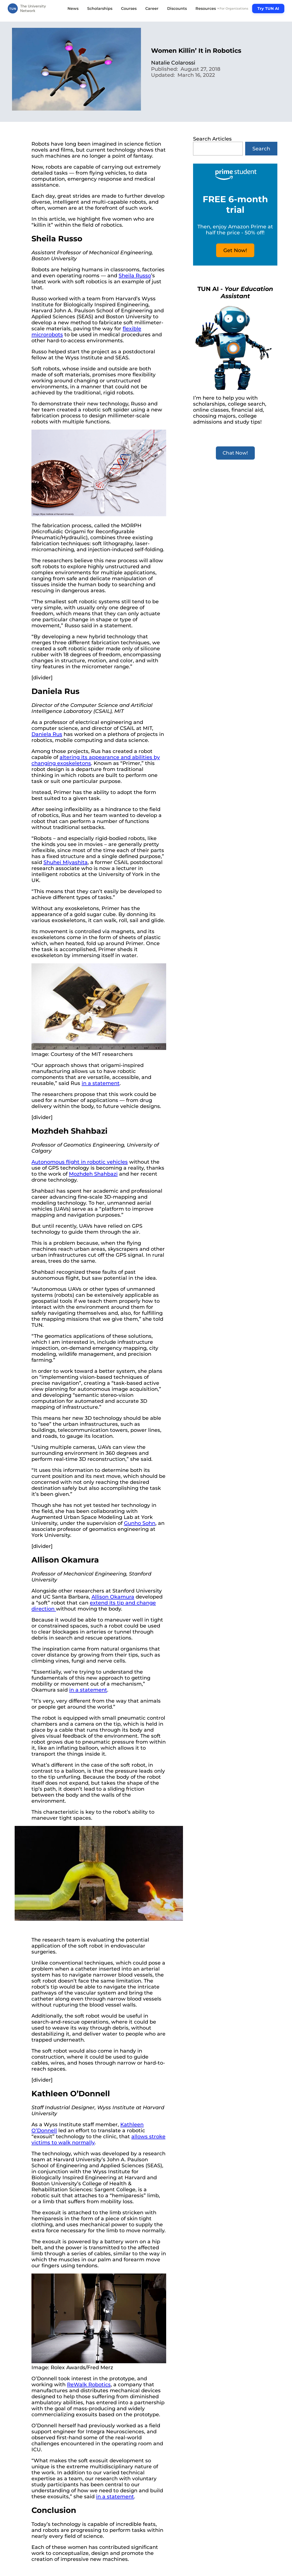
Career (151, 8)
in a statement (101, 1083)
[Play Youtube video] (99, 1873)
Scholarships (99, 8)
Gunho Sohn (139, 1523)
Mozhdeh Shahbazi (93, 1174)
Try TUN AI (268, 8)
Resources (207, 8)
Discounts (177, 8)
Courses (129, 8)
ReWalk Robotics (89, 2384)
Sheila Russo (135, 275)
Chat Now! (235, 453)
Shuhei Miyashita (65, 862)
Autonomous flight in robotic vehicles (79, 1162)
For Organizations (233, 8)
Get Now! (235, 250)
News (73, 8)
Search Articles (212, 139)
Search (261, 149)
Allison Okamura (112, 1597)
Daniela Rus (46, 734)
